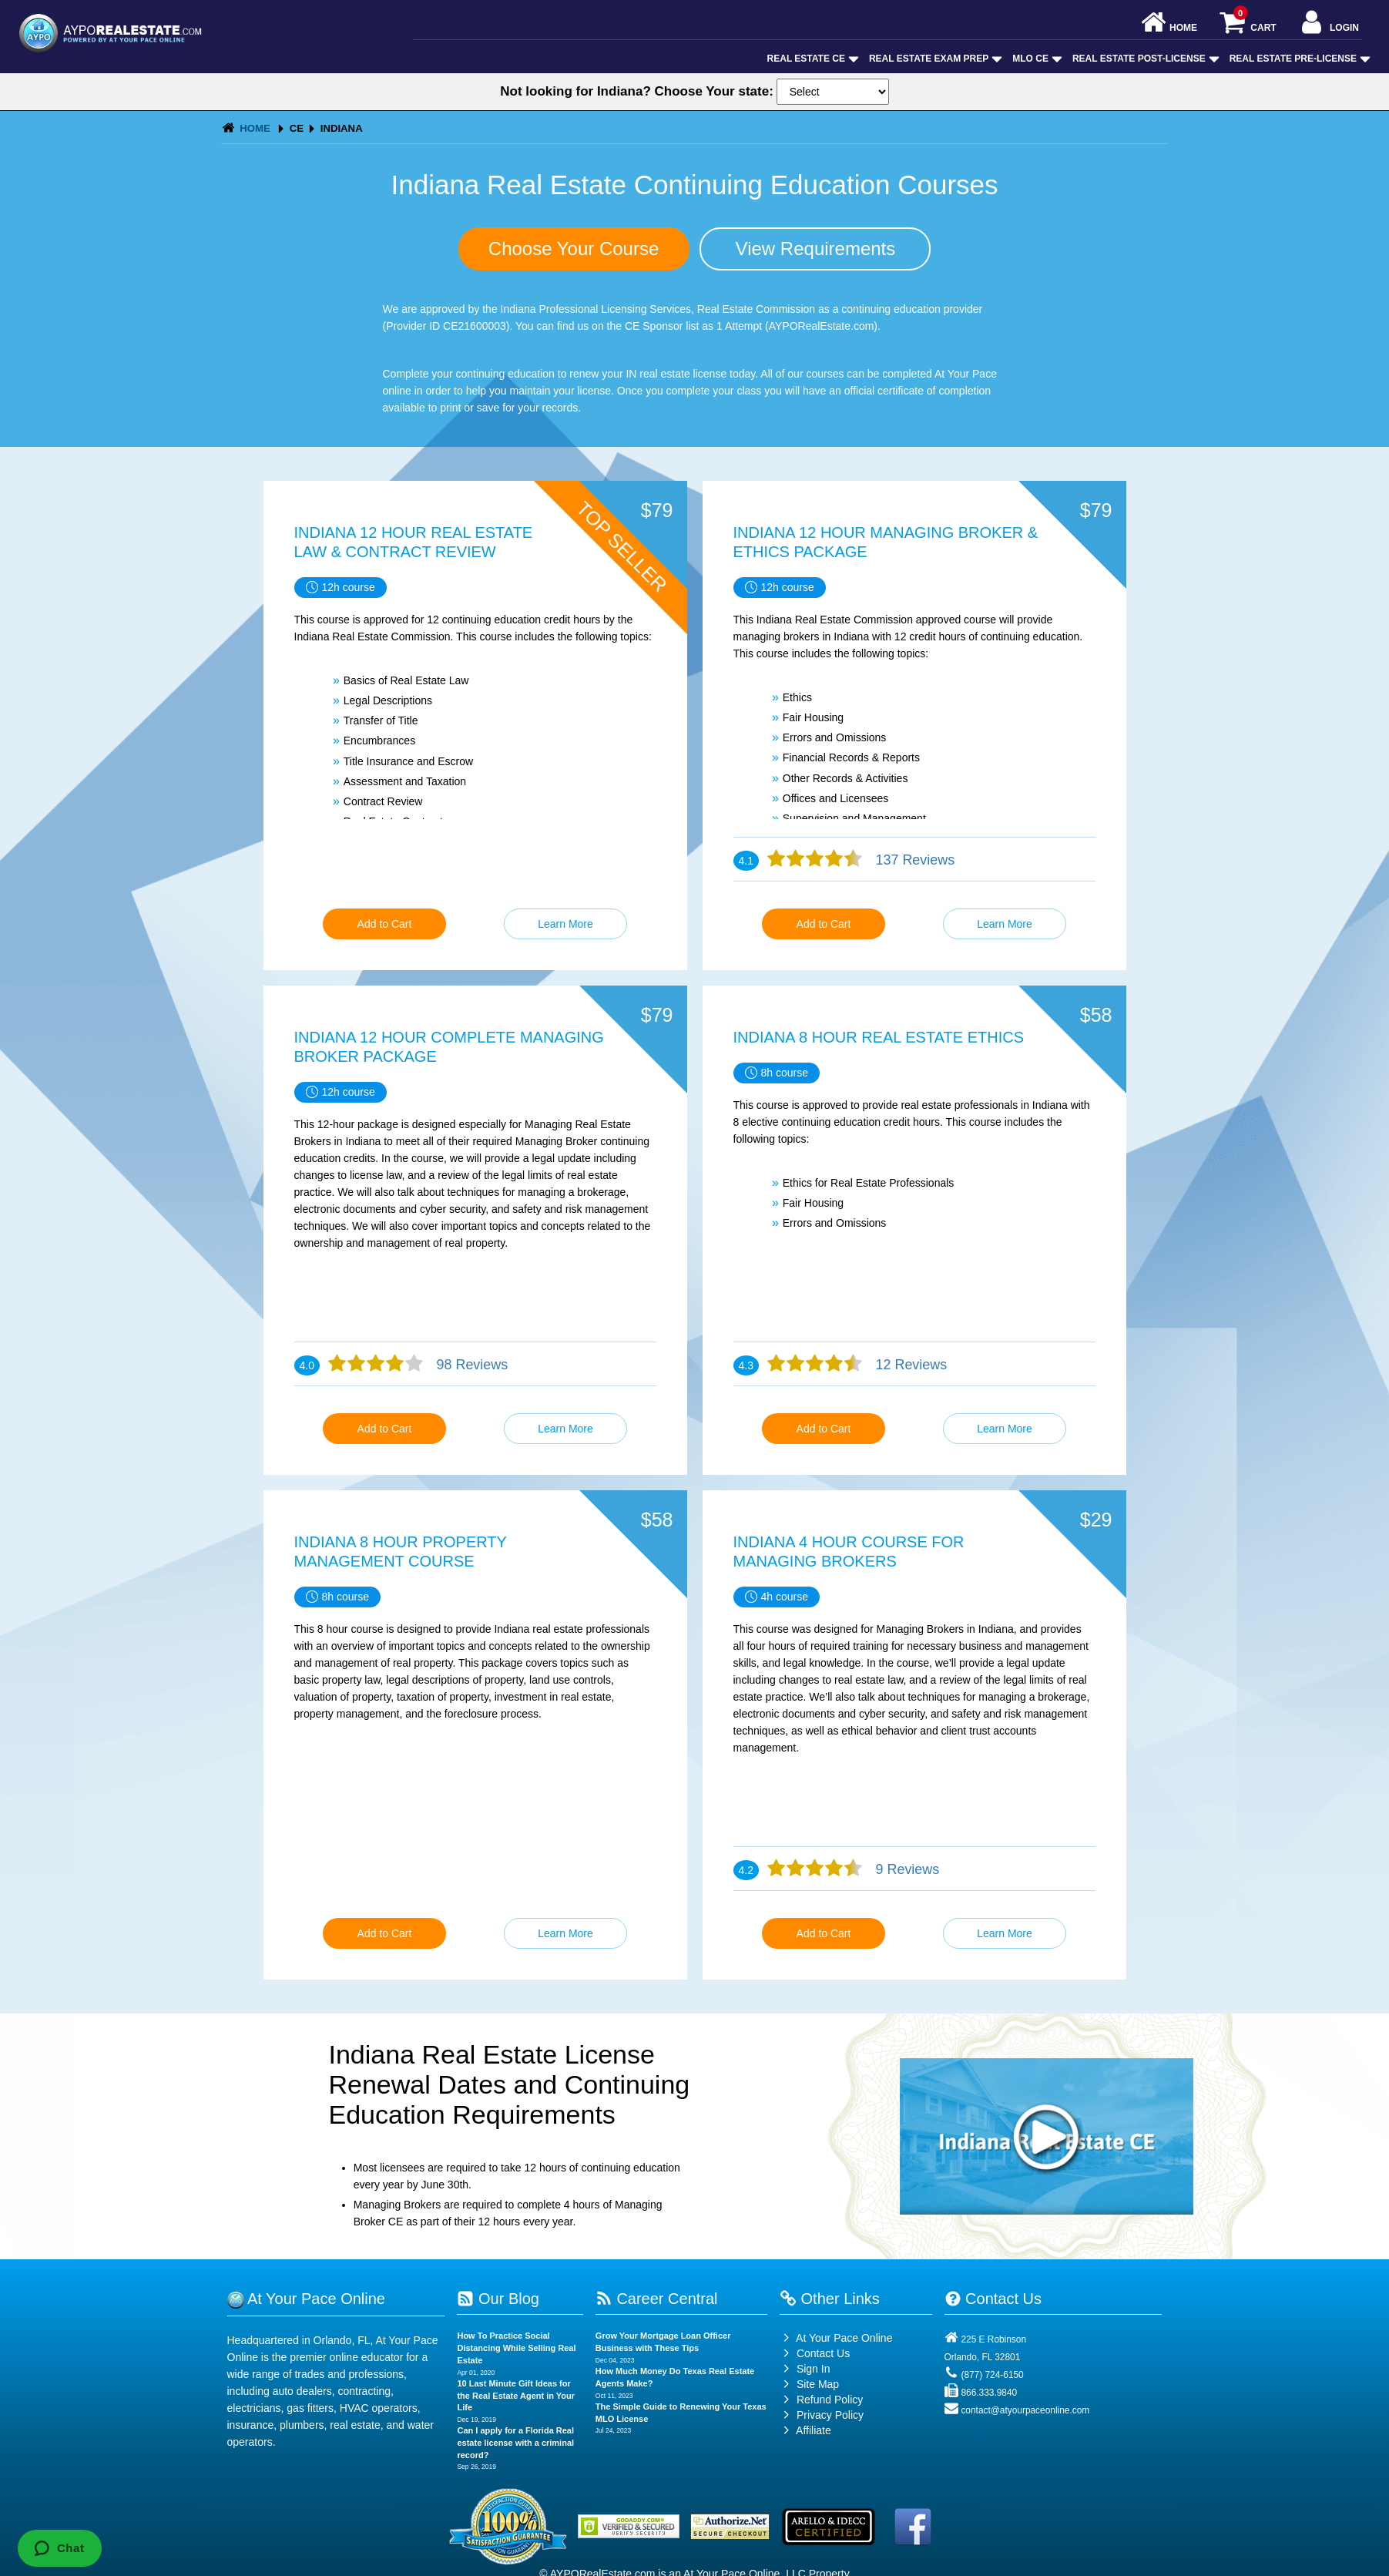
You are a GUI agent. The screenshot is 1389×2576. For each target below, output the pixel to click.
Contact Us (815, 2353)
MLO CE (1035, 58)
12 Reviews (910, 1364)
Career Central (657, 2298)
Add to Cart (384, 924)
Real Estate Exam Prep (934, 58)
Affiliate (805, 2430)
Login (1328, 23)
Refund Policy (830, 2399)
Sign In (805, 2369)
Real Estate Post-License (1144, 58)
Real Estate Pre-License (1298, 58)
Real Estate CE (811, 58)
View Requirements (816, 248)
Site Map (809, 2384)
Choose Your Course (573, 248)
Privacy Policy (830, 2415)
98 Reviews (470, 1364)
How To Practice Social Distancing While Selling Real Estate (516, 2347)
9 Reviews (906, 1869)
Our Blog (497, 2298)
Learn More (565, 924)
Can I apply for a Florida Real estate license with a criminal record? (515, 2442)
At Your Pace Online (836, 2338)
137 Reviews (913, 860)
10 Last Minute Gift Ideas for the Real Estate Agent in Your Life (516, 2395)
